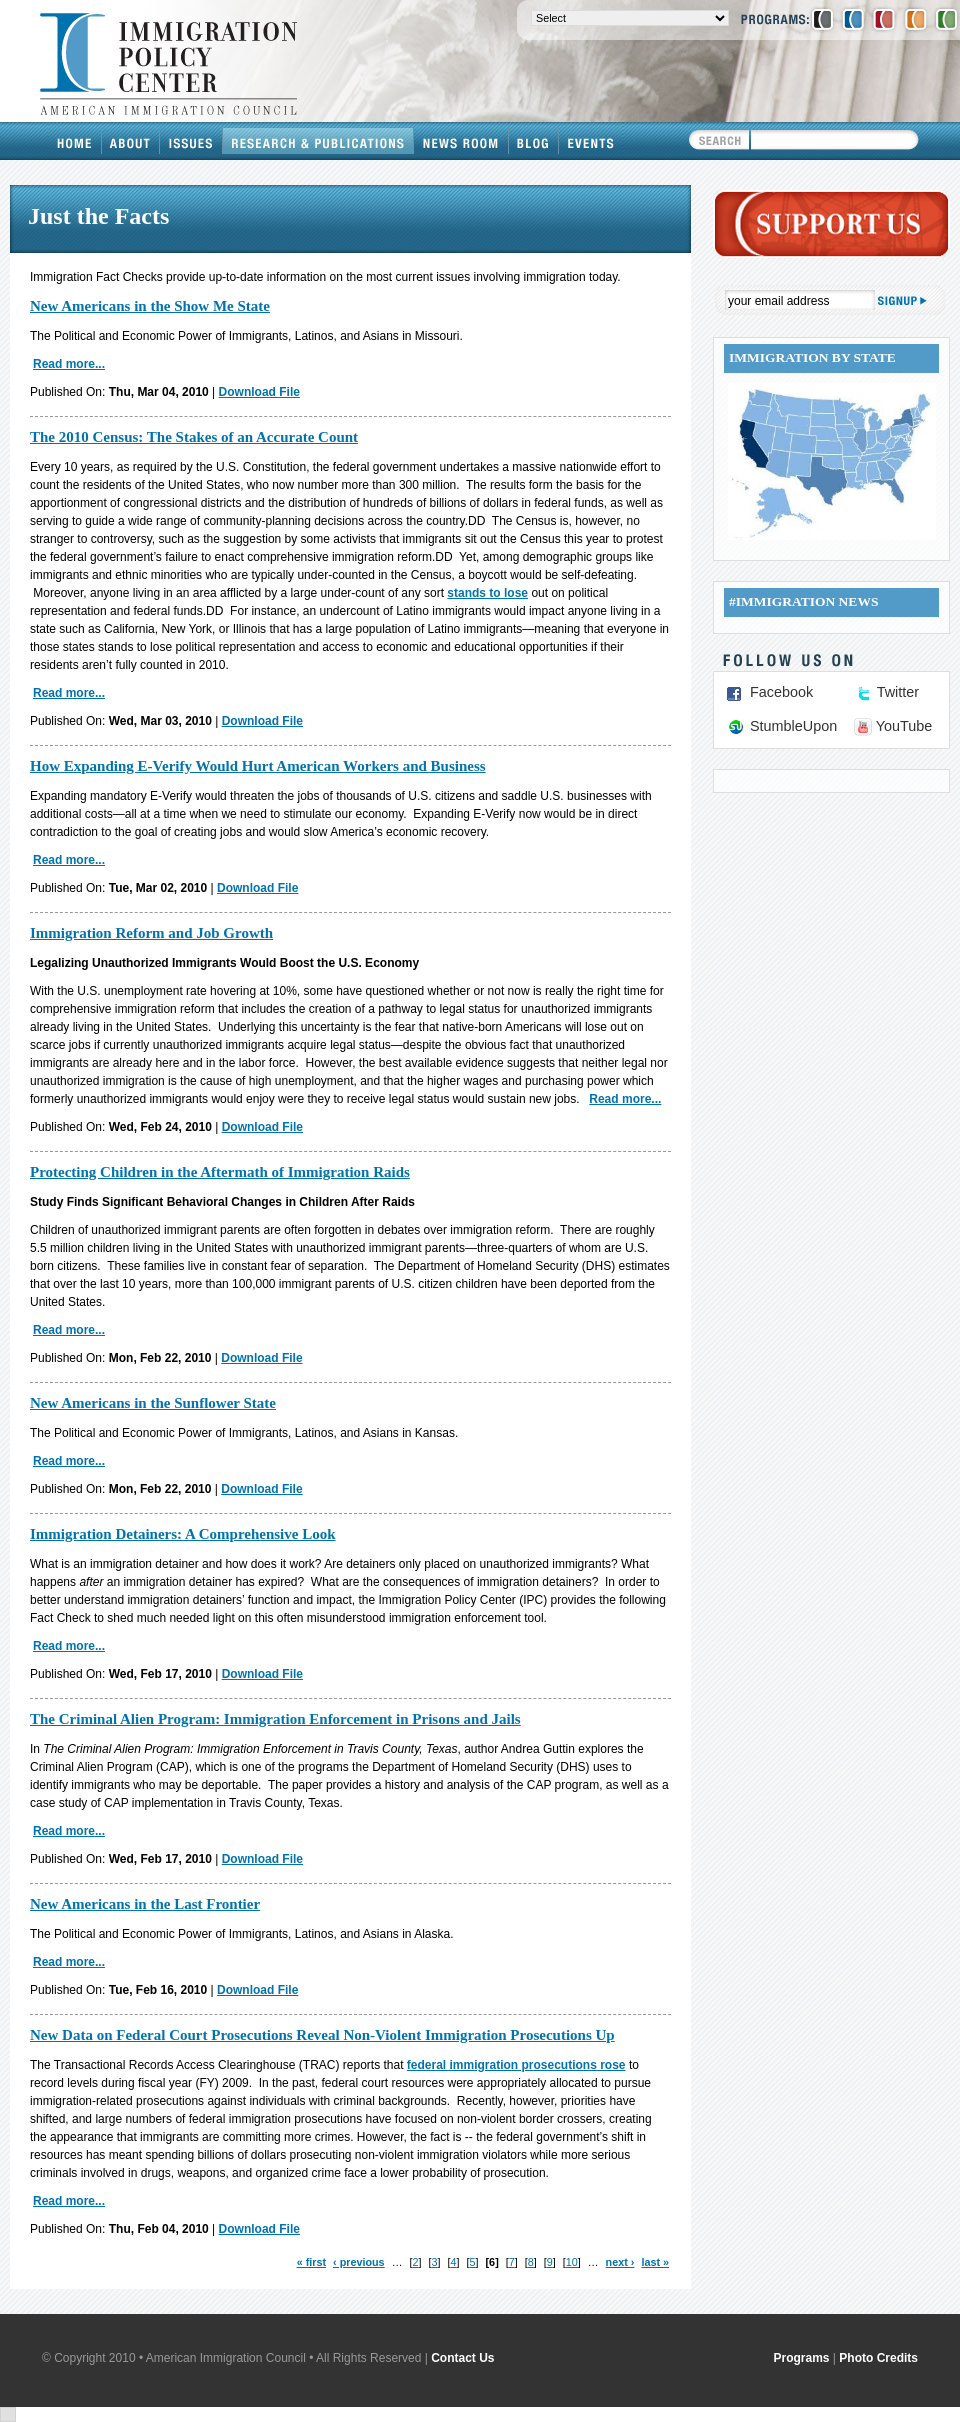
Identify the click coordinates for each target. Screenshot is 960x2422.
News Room (461, 141)
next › (620, 2262)
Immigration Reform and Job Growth (151, 933)
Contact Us (462, 2358)
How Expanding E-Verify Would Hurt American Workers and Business (258, 766)
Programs (802, 2358)
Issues (191, 141)
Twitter (898, 692)
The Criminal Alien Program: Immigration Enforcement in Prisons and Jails (275, 1719)
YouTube (904, 726)
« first (311, 2262)
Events (591, 141)
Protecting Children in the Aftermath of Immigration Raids (220, 1172)
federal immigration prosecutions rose (516, 2065)
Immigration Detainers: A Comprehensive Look (183, 1534)
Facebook (781, 692)
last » (655, 2262)
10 (572, 2262)
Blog (534, 141)
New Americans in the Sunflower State (153, 1403)
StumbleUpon (793, 726)
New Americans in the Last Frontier (145, 1904)
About (131, 141)
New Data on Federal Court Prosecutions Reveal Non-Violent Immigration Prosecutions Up (322, 2035)
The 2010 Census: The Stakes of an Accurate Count (194, 437)
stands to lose (487, 593)
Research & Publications (318, 141)
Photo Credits (878, 2358)
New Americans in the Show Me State (150, 306)
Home (75, 141)
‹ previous (359, 2262)
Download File (259, 392)
